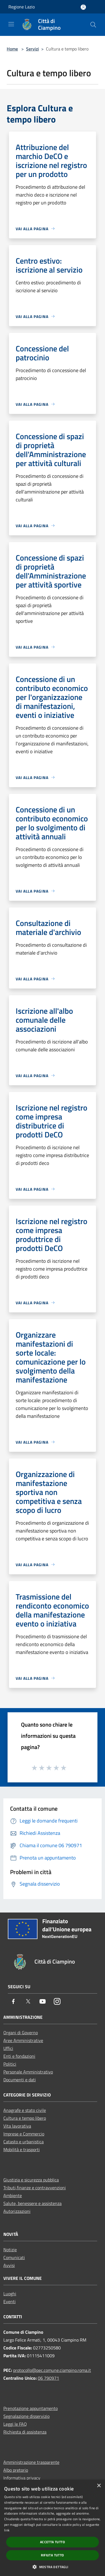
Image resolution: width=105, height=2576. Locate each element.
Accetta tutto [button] (52, 2542)
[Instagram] (57, 2002)
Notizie (10, 2249)
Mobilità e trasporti (21, 2149)
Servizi (32, 48)
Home (12, 48)
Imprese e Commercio (23, 2133)
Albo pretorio (15, 2470)
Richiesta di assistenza (24, 2431)
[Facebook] (13, 2002)
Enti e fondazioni (19, 2056)
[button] (52, 2567)
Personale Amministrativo (28, 2071)
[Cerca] (93, 24)
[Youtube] (42, 2002)
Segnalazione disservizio (26, 2416)
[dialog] (52, 2528)
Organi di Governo (20, 2032)
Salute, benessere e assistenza (32, 2203)
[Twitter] (28, 2002)
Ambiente (12, 2195)
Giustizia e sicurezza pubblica (31, 2179)
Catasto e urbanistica (23, 2141)
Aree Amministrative (23, 2040)
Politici (9, 2064)
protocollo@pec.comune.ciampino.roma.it (52, 2370)
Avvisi (9, 2265)
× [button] (99, 2486)
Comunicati (14, 2257)
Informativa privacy (21, 2477)
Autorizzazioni (17, 2211)
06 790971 (48, 2378)
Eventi (9, 2301)
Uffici (8, 2048)
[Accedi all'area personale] (83, 7)
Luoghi (9, 2293)
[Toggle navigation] (11, 24)
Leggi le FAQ (15, 2424)
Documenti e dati (19, 2079)
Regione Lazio (21, 6)
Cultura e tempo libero (24, 2118)
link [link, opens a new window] (7, 2530)
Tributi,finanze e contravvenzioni (34, 2187)
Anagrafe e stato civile (24, 2110)
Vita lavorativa (17, 2126)
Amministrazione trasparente (31, 2462)
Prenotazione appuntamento (30, 2408)
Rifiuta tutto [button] (52, 2555)
